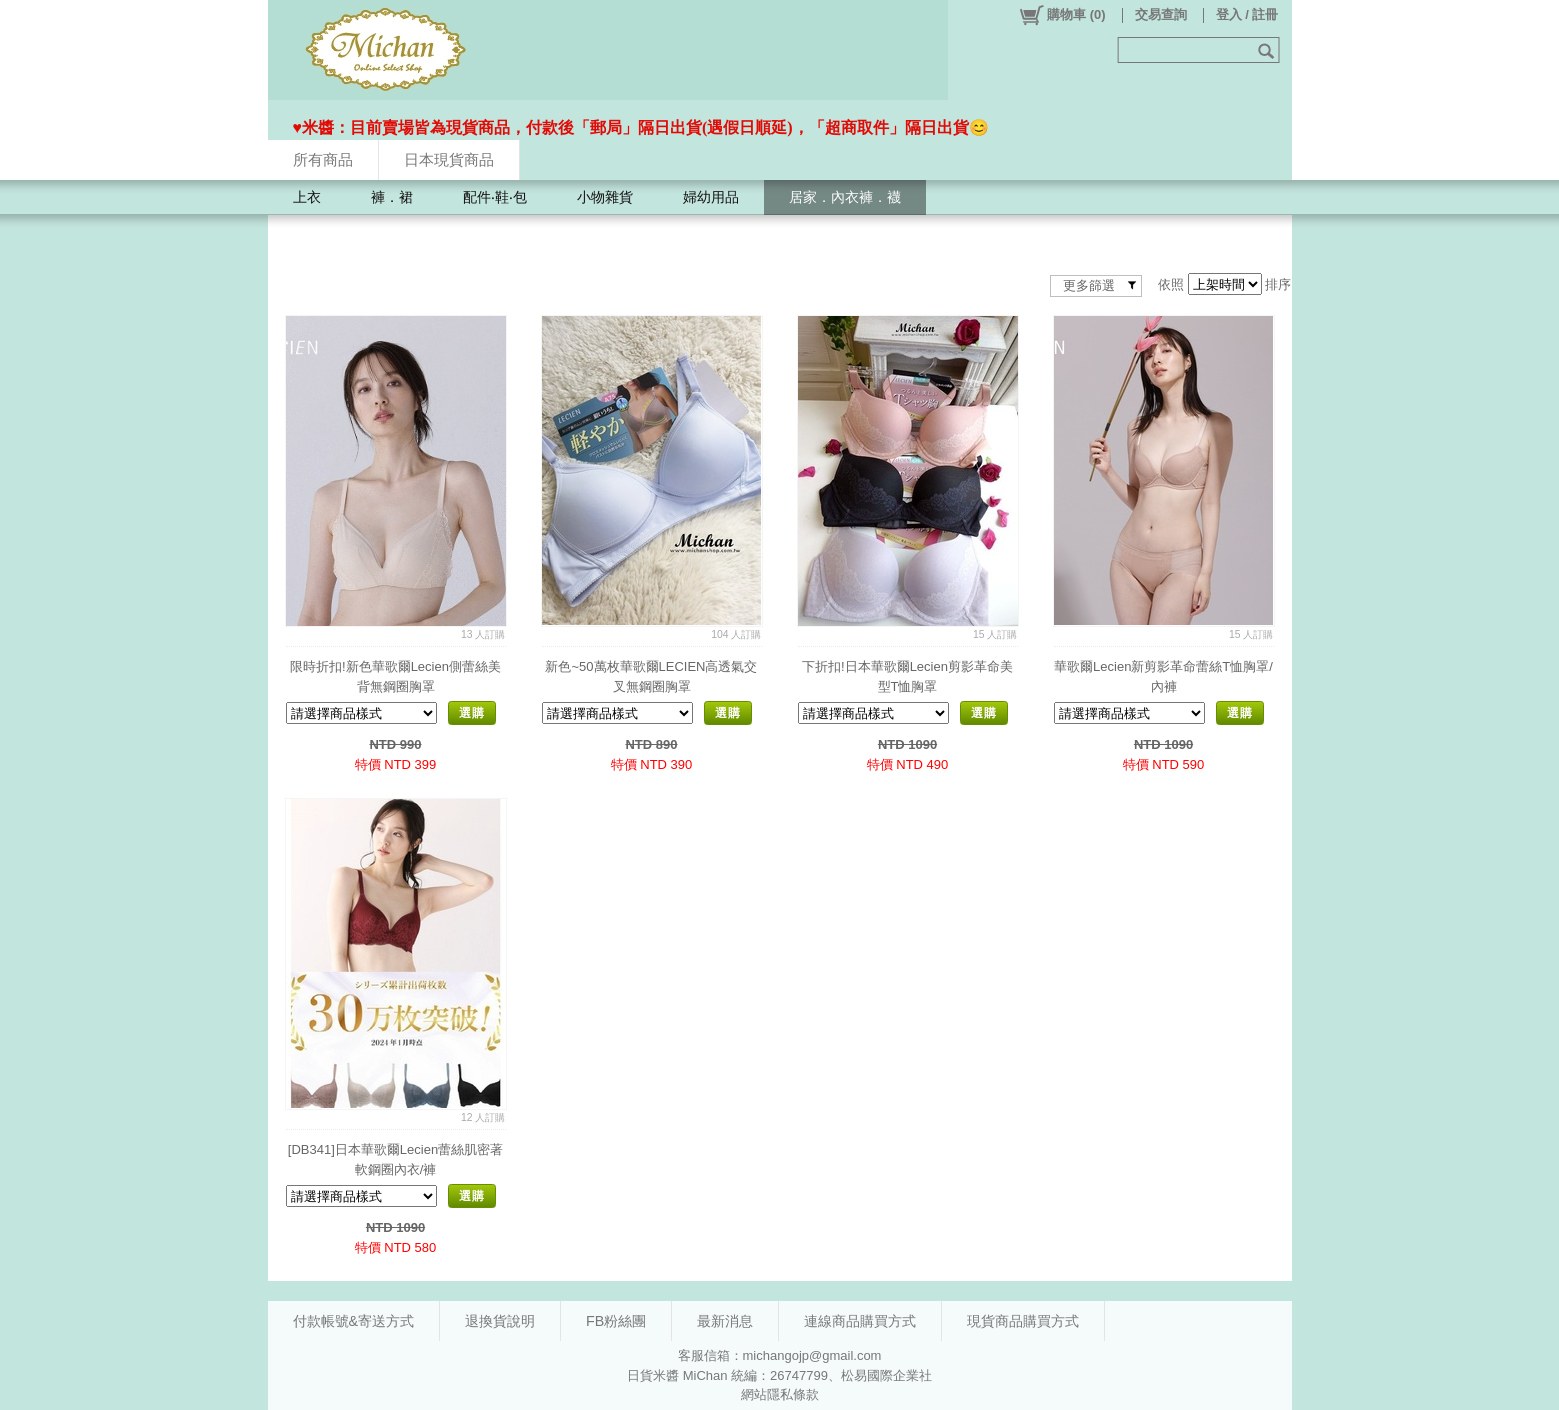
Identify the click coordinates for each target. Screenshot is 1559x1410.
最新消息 (725, 1321)
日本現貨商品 (449, 159)
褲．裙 (392, 197)
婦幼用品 (711, 197)
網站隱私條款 (780, 1394)
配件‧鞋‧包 (495, 197)
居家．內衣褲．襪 (845, 197)
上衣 (307, 197)
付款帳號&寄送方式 (354, 1321)
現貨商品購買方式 (1023, 1321)
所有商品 (323, 159)
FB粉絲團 (616, 1321)
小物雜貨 (605, 197)
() (1061, 15)
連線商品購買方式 (860, 1321)
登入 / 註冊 (1247, 14)
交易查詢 (1161, 14)
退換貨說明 (500, 1321)
